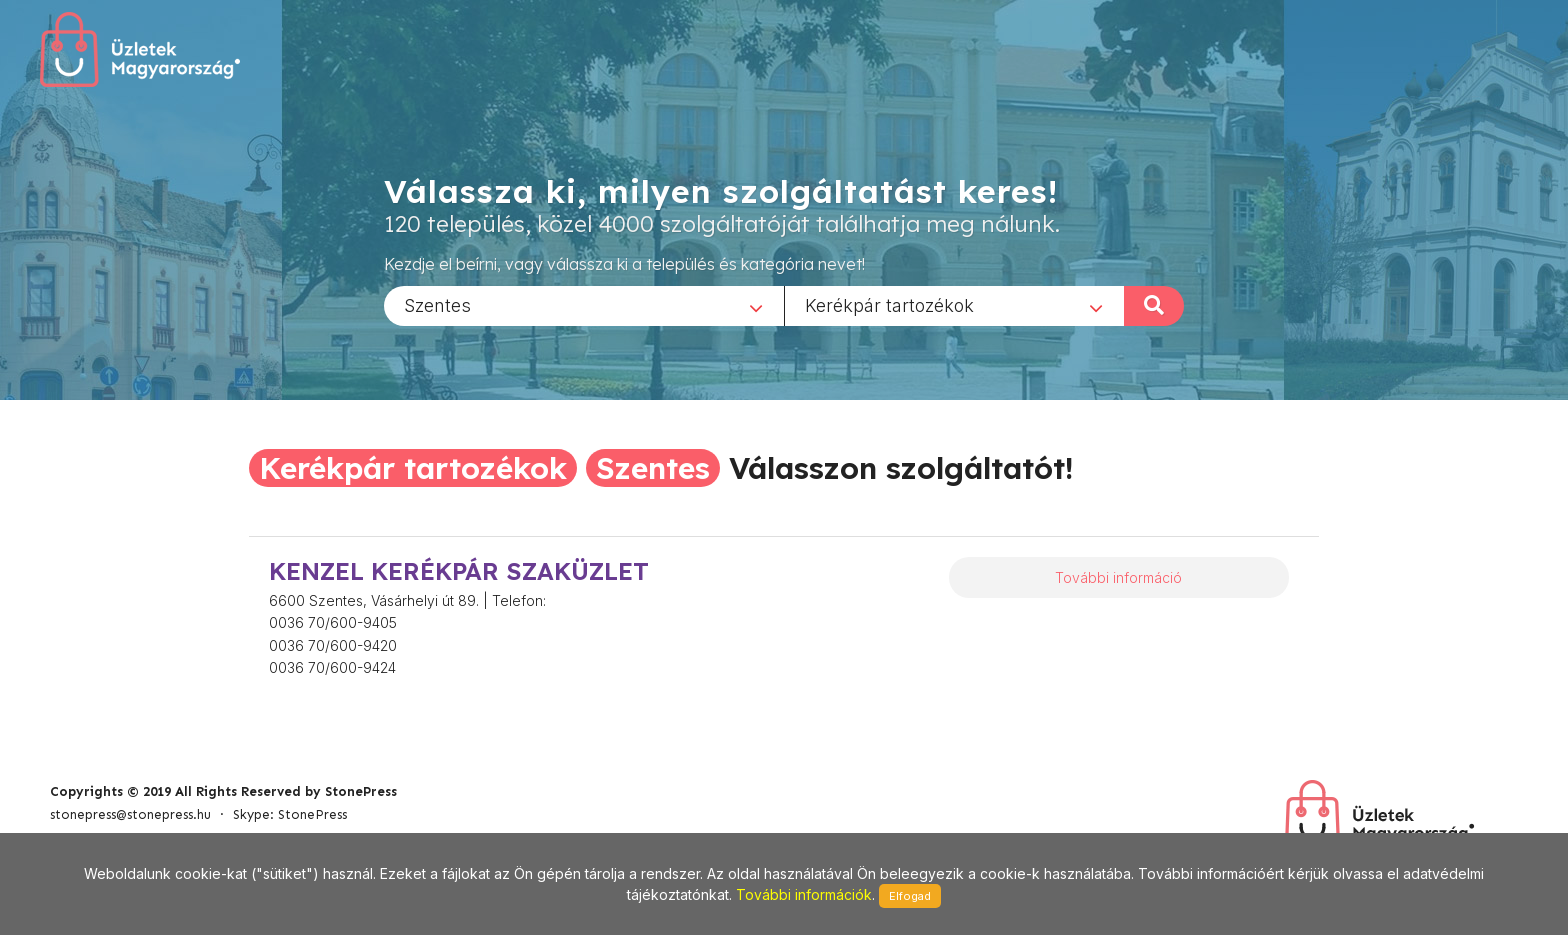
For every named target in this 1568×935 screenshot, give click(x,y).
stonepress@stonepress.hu (130, 814)
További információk (804, 894)
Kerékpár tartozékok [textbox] (889, 304)
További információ (1118, 577)
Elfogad (910, 896)
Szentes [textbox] (437, 304)
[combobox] (584, 305)
